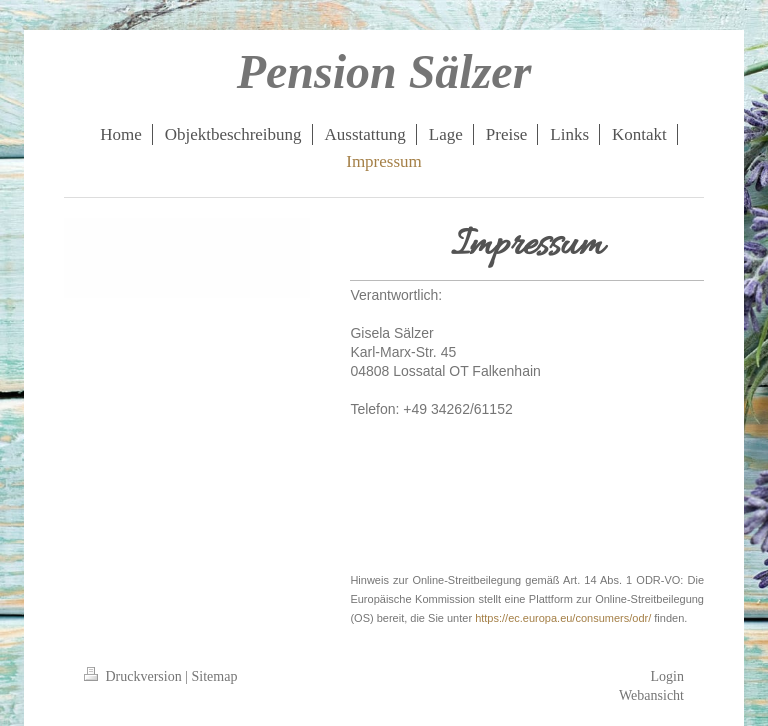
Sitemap (215, 676)
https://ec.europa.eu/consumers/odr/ (563, 618)
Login (667, 676)
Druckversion (134, 676)
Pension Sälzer (384, 71)
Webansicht (651, 695)
